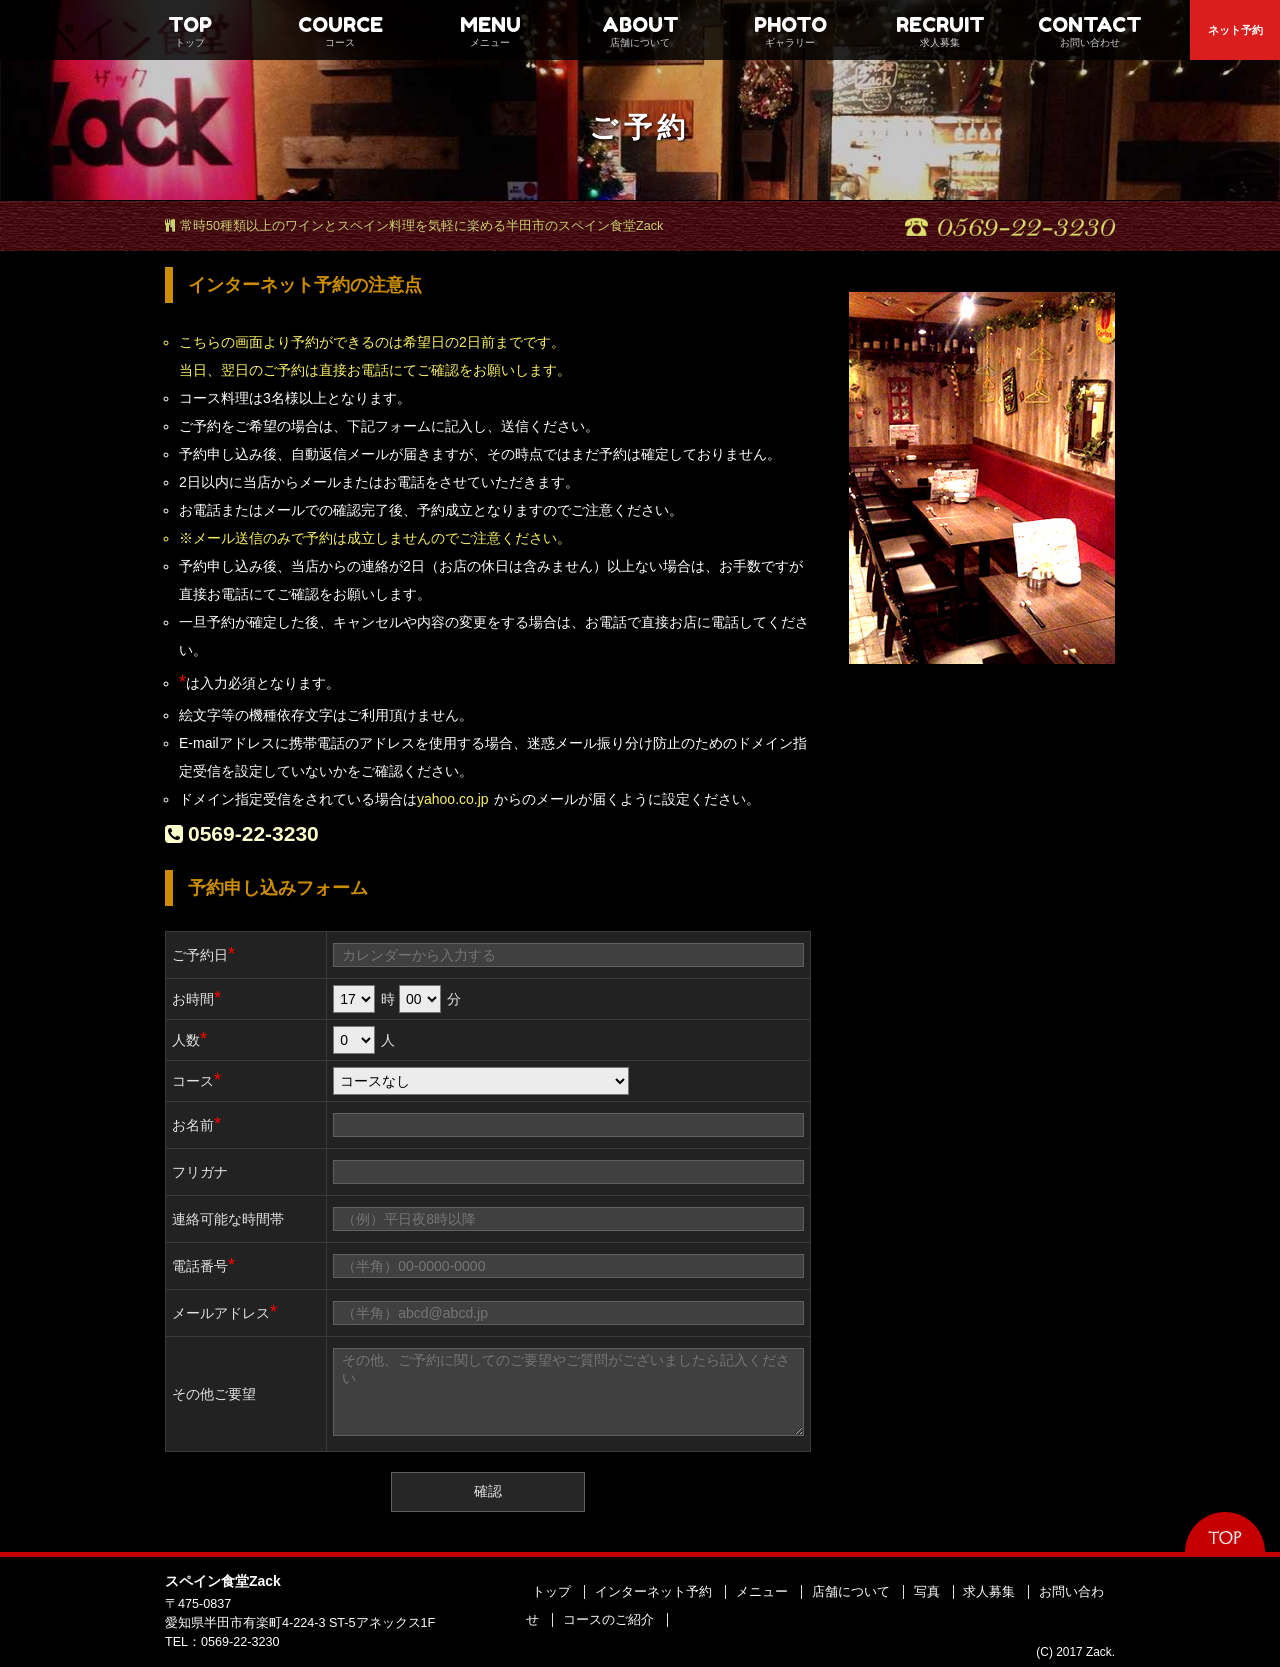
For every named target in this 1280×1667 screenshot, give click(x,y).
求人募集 (989, 1592)
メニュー (762, 1592)
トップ (551, 1592)
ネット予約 (1235, 30)
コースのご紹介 (608, 1620)
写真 (927, 1592)
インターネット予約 (653, 1592)
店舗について (851, 1592)
